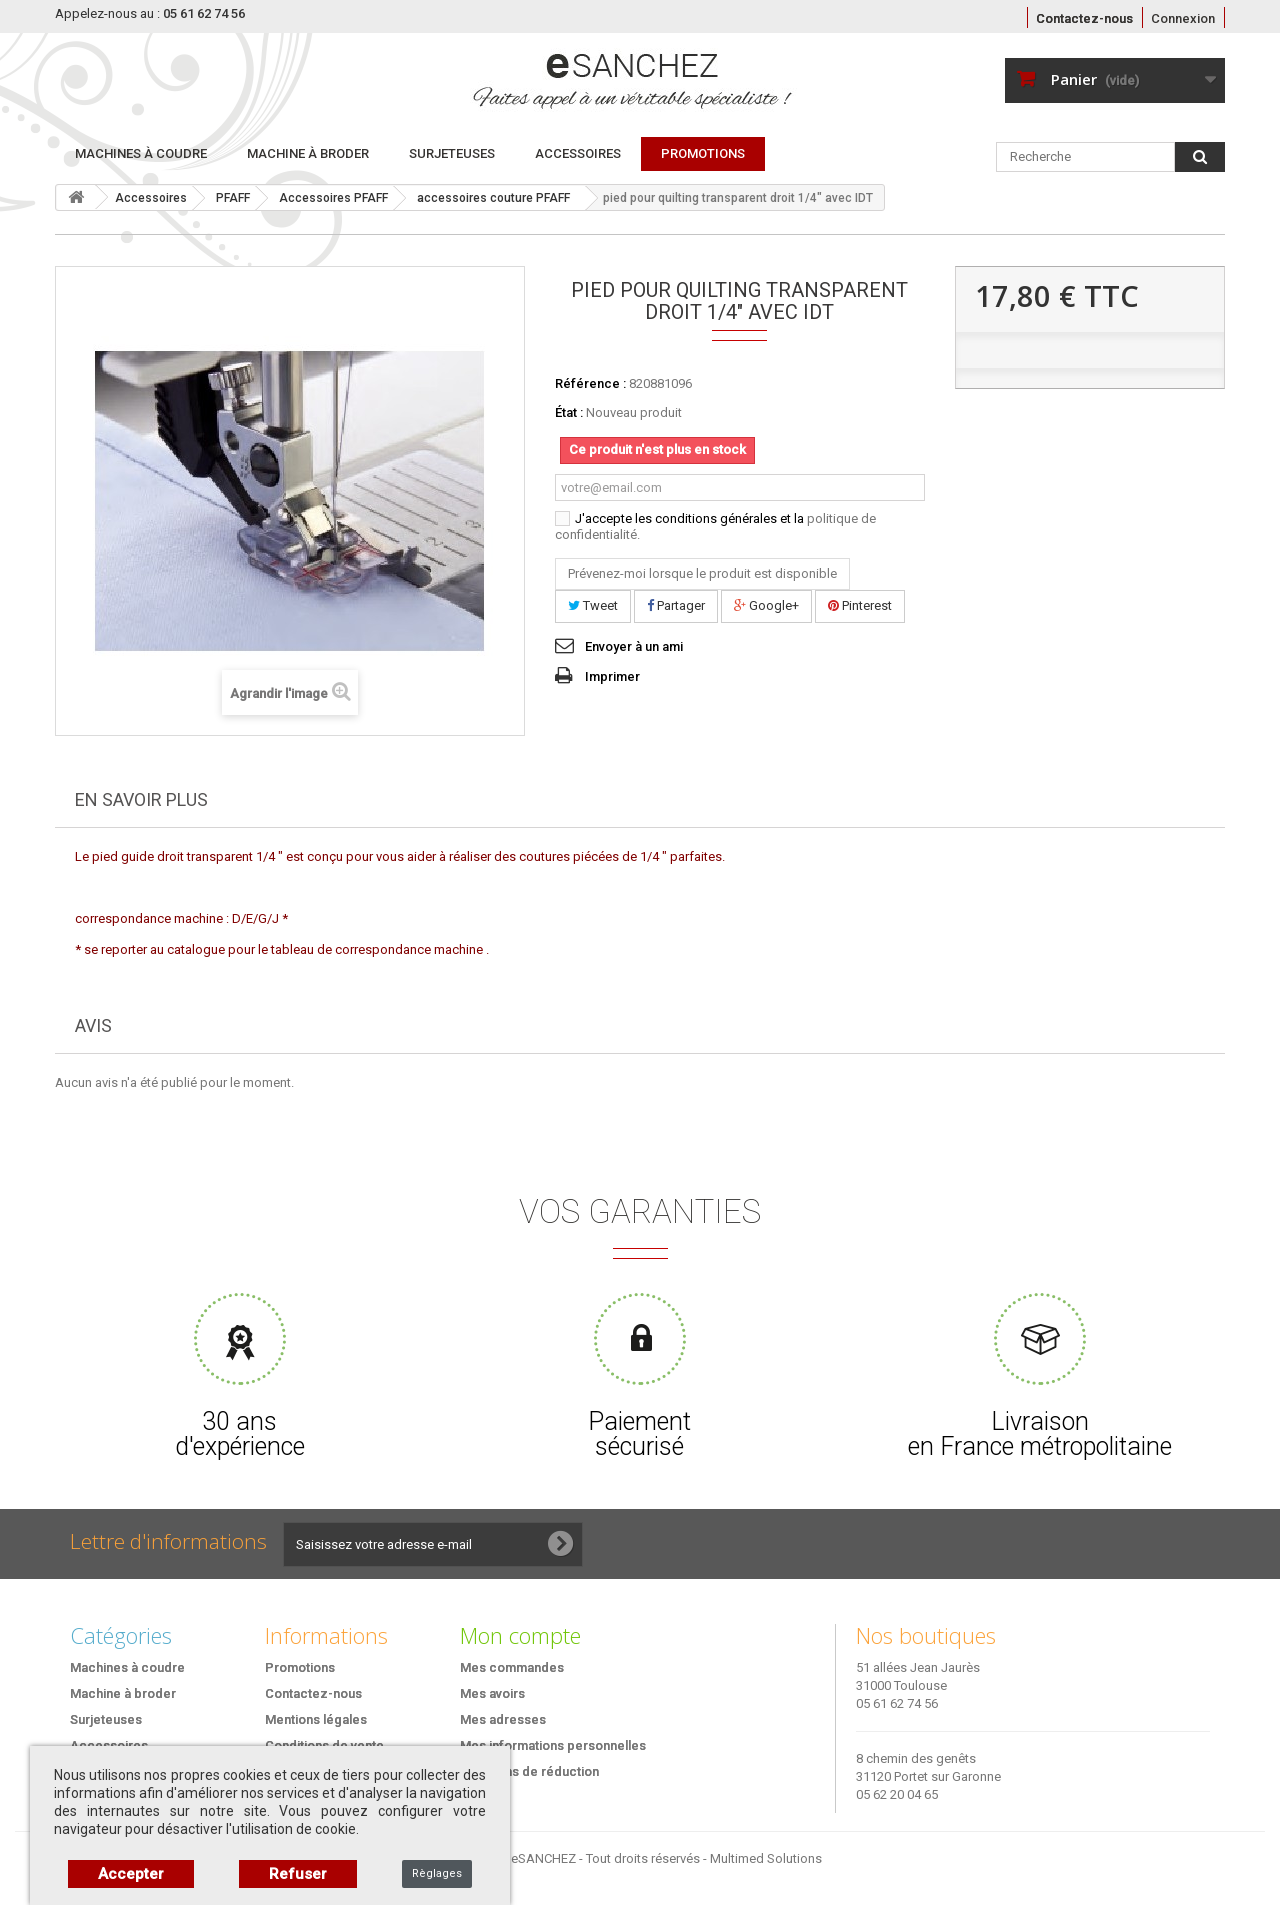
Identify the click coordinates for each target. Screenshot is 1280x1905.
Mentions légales (316, 1719)
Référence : (590, 383)
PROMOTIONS (703, 153)
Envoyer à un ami (634, 646)
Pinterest (860, 605)
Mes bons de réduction (529, 1771)
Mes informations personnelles (553, 1745)
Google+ (766, 605)
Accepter (131, 1874)
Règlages (437, 1873)
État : (569, 412)
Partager (676, 605)
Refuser (298, 1874)
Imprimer (612, 676)
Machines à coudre (141, 153)
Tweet (593, 605)
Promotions (300, 1667)
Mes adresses (503, 1719)
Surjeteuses (452, 153)
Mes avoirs (492, 1693)
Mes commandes (512, 1667)
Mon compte (520, 1635)
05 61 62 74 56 (897, 1703)
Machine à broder (308, 153)
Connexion (1183, 18)
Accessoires (578, 153)
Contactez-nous (1084, 18)
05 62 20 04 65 (897, 1794)
